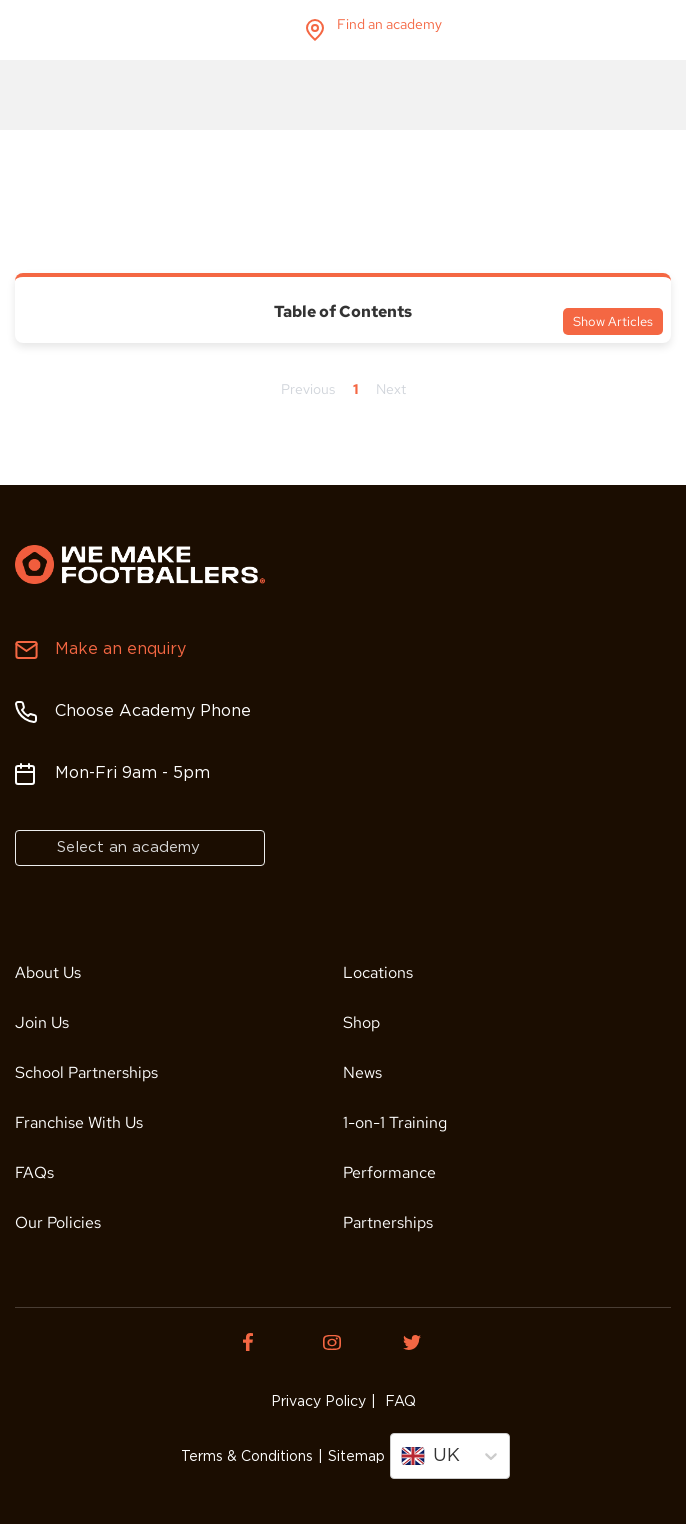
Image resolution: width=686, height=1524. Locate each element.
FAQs (34, 1172)
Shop (361, 1022)
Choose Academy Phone (153, 711)
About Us (48, 972)
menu (654, 30)
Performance (389, 1172)
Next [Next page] (391, 389)
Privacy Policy (318, 1402)
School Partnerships (86, 1072)
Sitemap (356, 1457)
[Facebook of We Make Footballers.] (263, 1342)
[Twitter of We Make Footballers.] (423, 1342)
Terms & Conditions (247, 1457)
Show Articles (613, 321)
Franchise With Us (79, 1122)
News (362, 1072)
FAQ (398, 1402)
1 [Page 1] (355, 389)
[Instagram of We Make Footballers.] (343, 1342)
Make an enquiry (120, 649)
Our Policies (58, 1222)
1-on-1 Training (395, 1122)
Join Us (42, 1022)
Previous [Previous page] (308, 389)
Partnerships (388, 1222)
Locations (378, 972)
